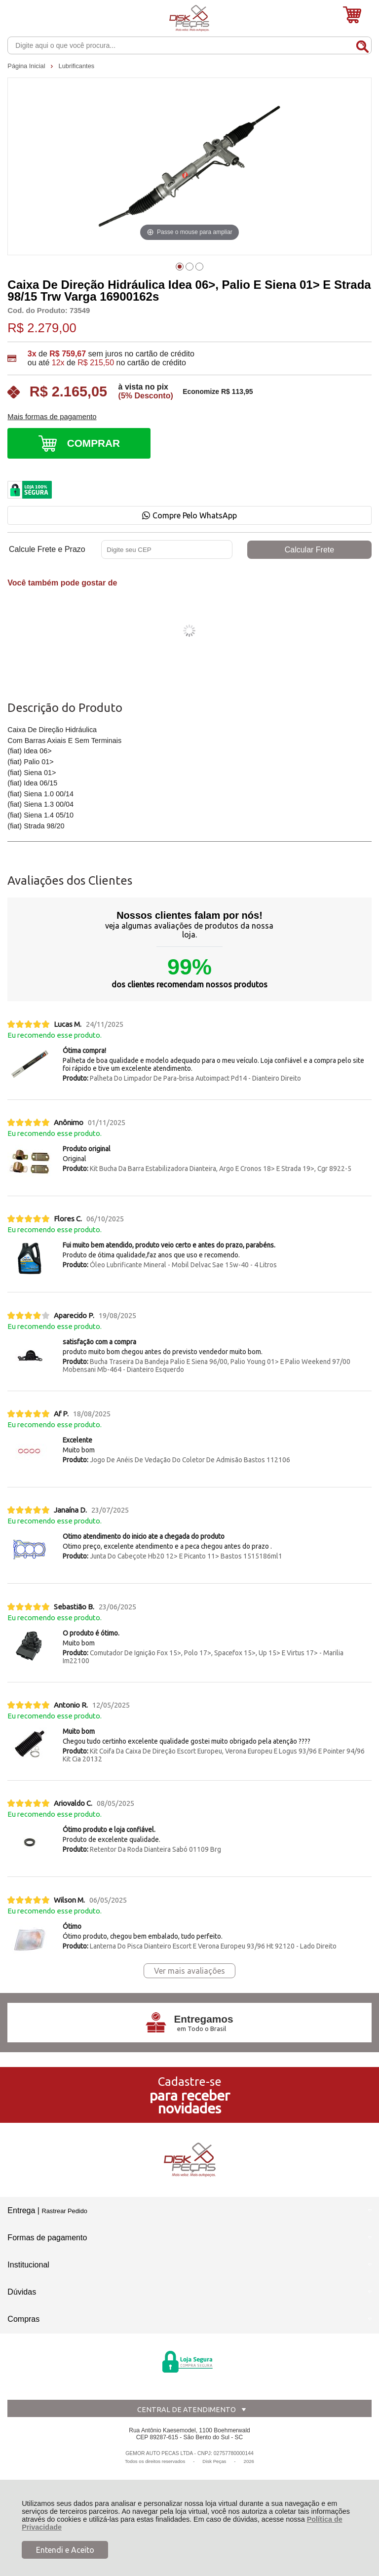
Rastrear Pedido (64, 2211)
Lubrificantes (77, 66)
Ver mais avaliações (189, 1970)
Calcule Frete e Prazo (47, 549)
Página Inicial (27, 66)
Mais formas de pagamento (51, 417)
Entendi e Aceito (65, 2549)
